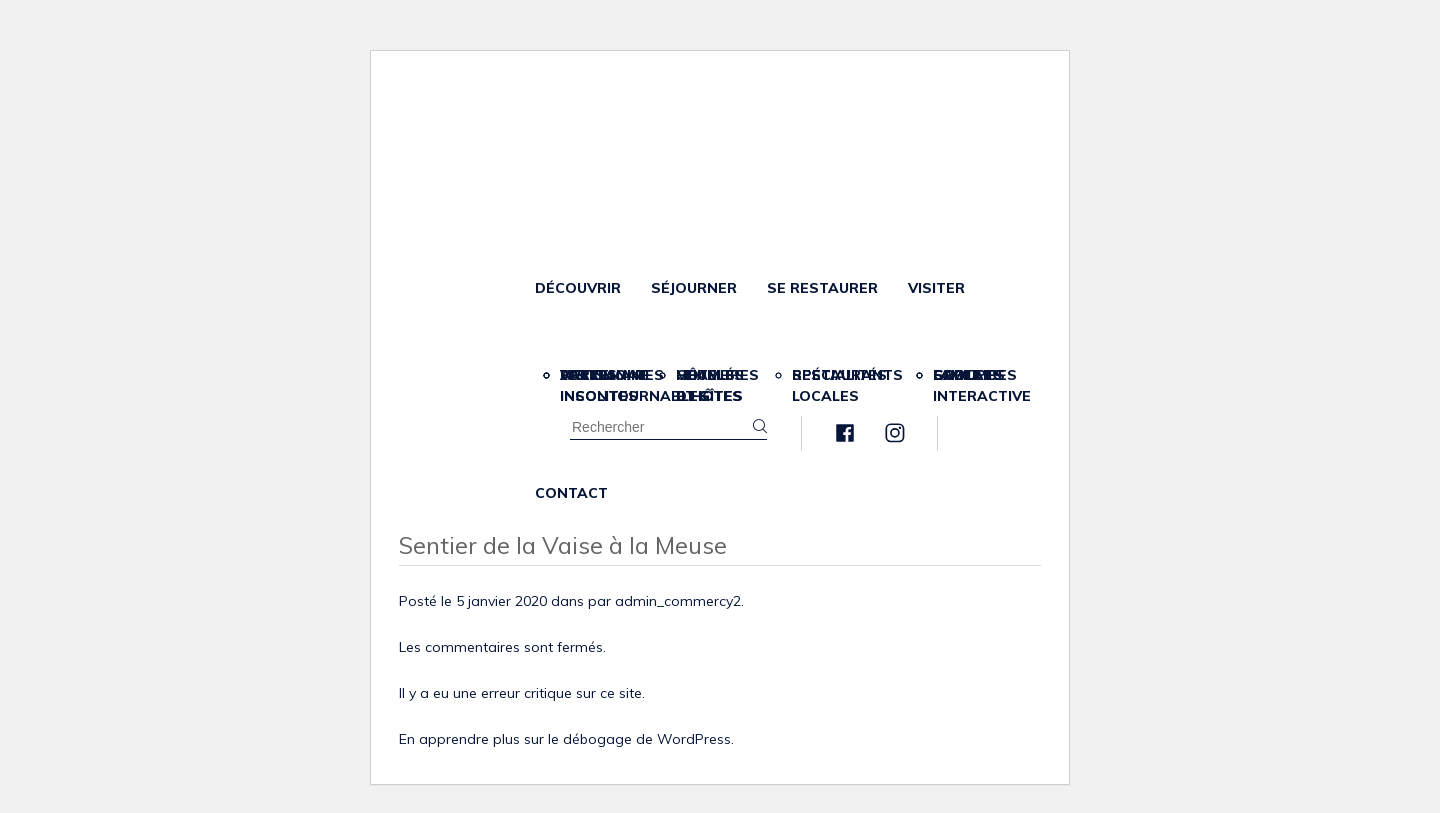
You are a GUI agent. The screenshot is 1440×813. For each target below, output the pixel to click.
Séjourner (694, 288)
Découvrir (578, 288)
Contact (571, 493)
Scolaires (975, 375)
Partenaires (612, 375)
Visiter (936, 288)
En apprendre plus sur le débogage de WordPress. (566, 739)
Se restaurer (822, 288)
